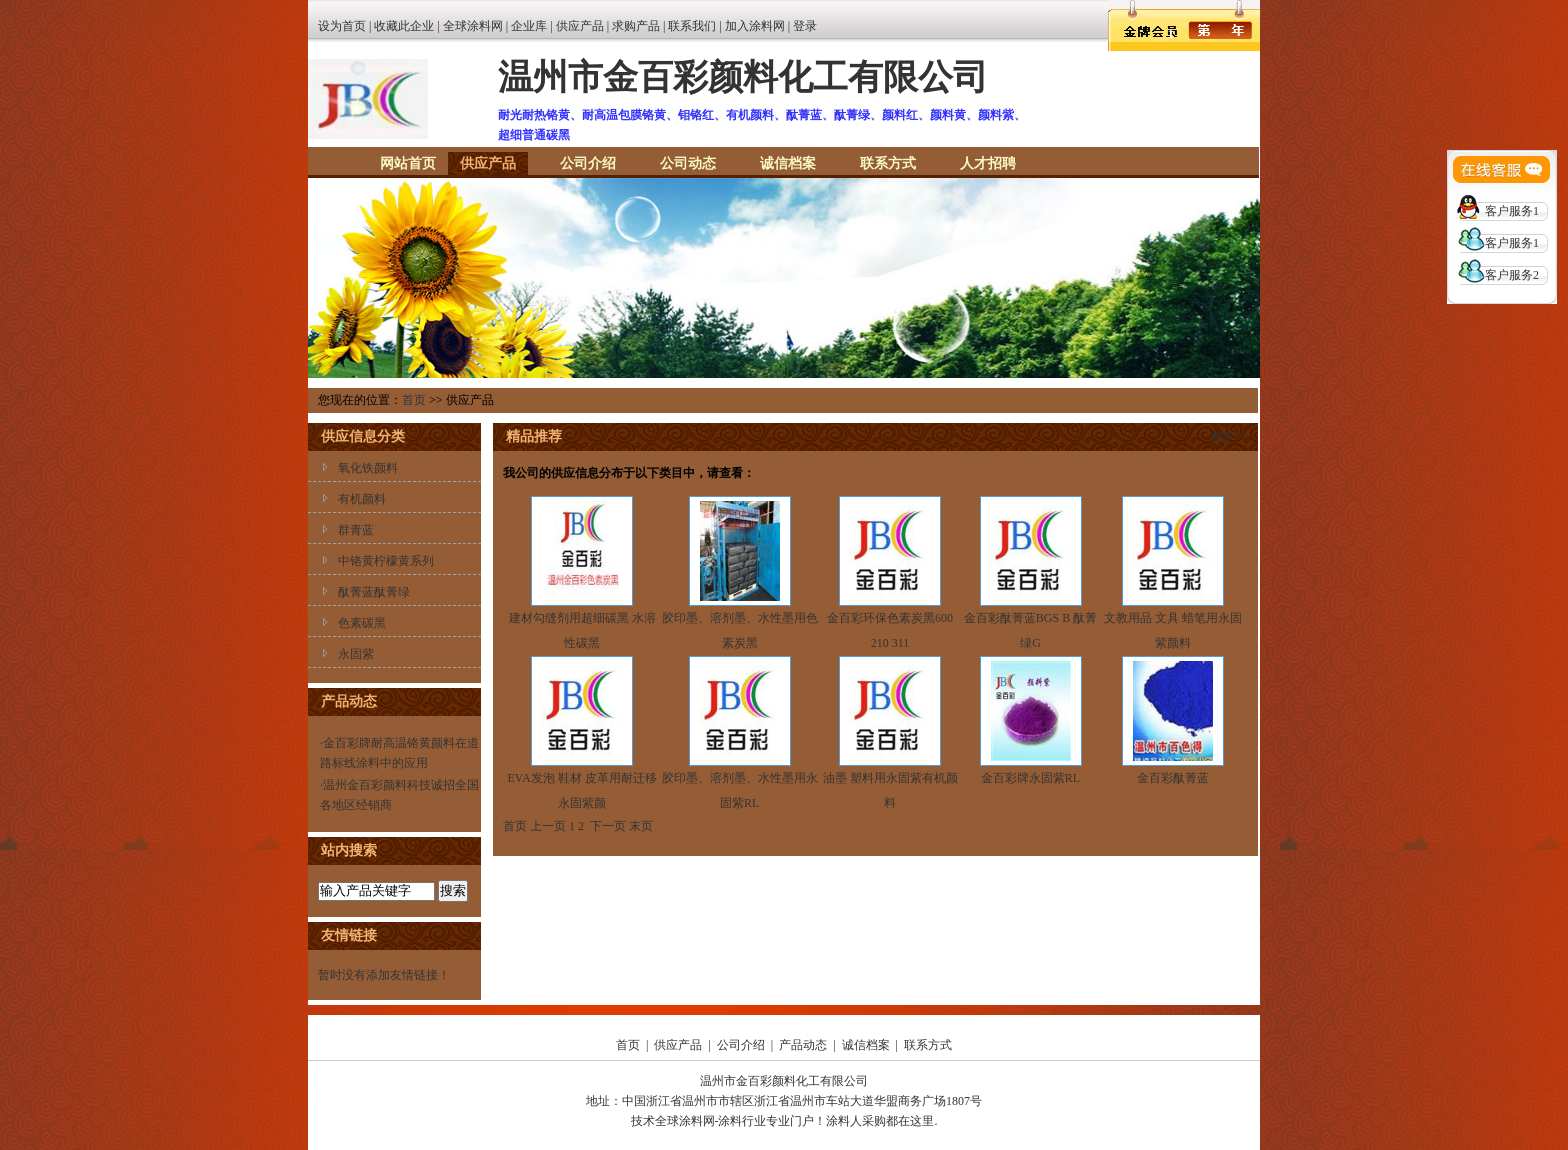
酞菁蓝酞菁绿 (374, 592)
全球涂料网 (473, 26)
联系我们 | (696, 26)
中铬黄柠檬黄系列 (386, 561)
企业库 (529, 26)
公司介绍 (588, 163)
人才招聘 (988, 163)
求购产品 (636, 26)
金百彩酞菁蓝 (1173, 778)
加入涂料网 (755, 26)
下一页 (608, 826)
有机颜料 (362, 499)
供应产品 (580, 26)
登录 (805, 26)
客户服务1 (1512, 211)
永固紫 (356, 654)
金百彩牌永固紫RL (1030, 778)
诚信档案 (788, 163)
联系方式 (888, 163)
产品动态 (803, 1045)
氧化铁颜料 (368, 468)
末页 (641, 826)
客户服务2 (1512, 275)
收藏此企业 (404, 26)
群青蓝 (356, 530)
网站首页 (408, 163)
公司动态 (688, 163)
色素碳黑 (362, 623)
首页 (414, 400)
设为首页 (342, 26)
